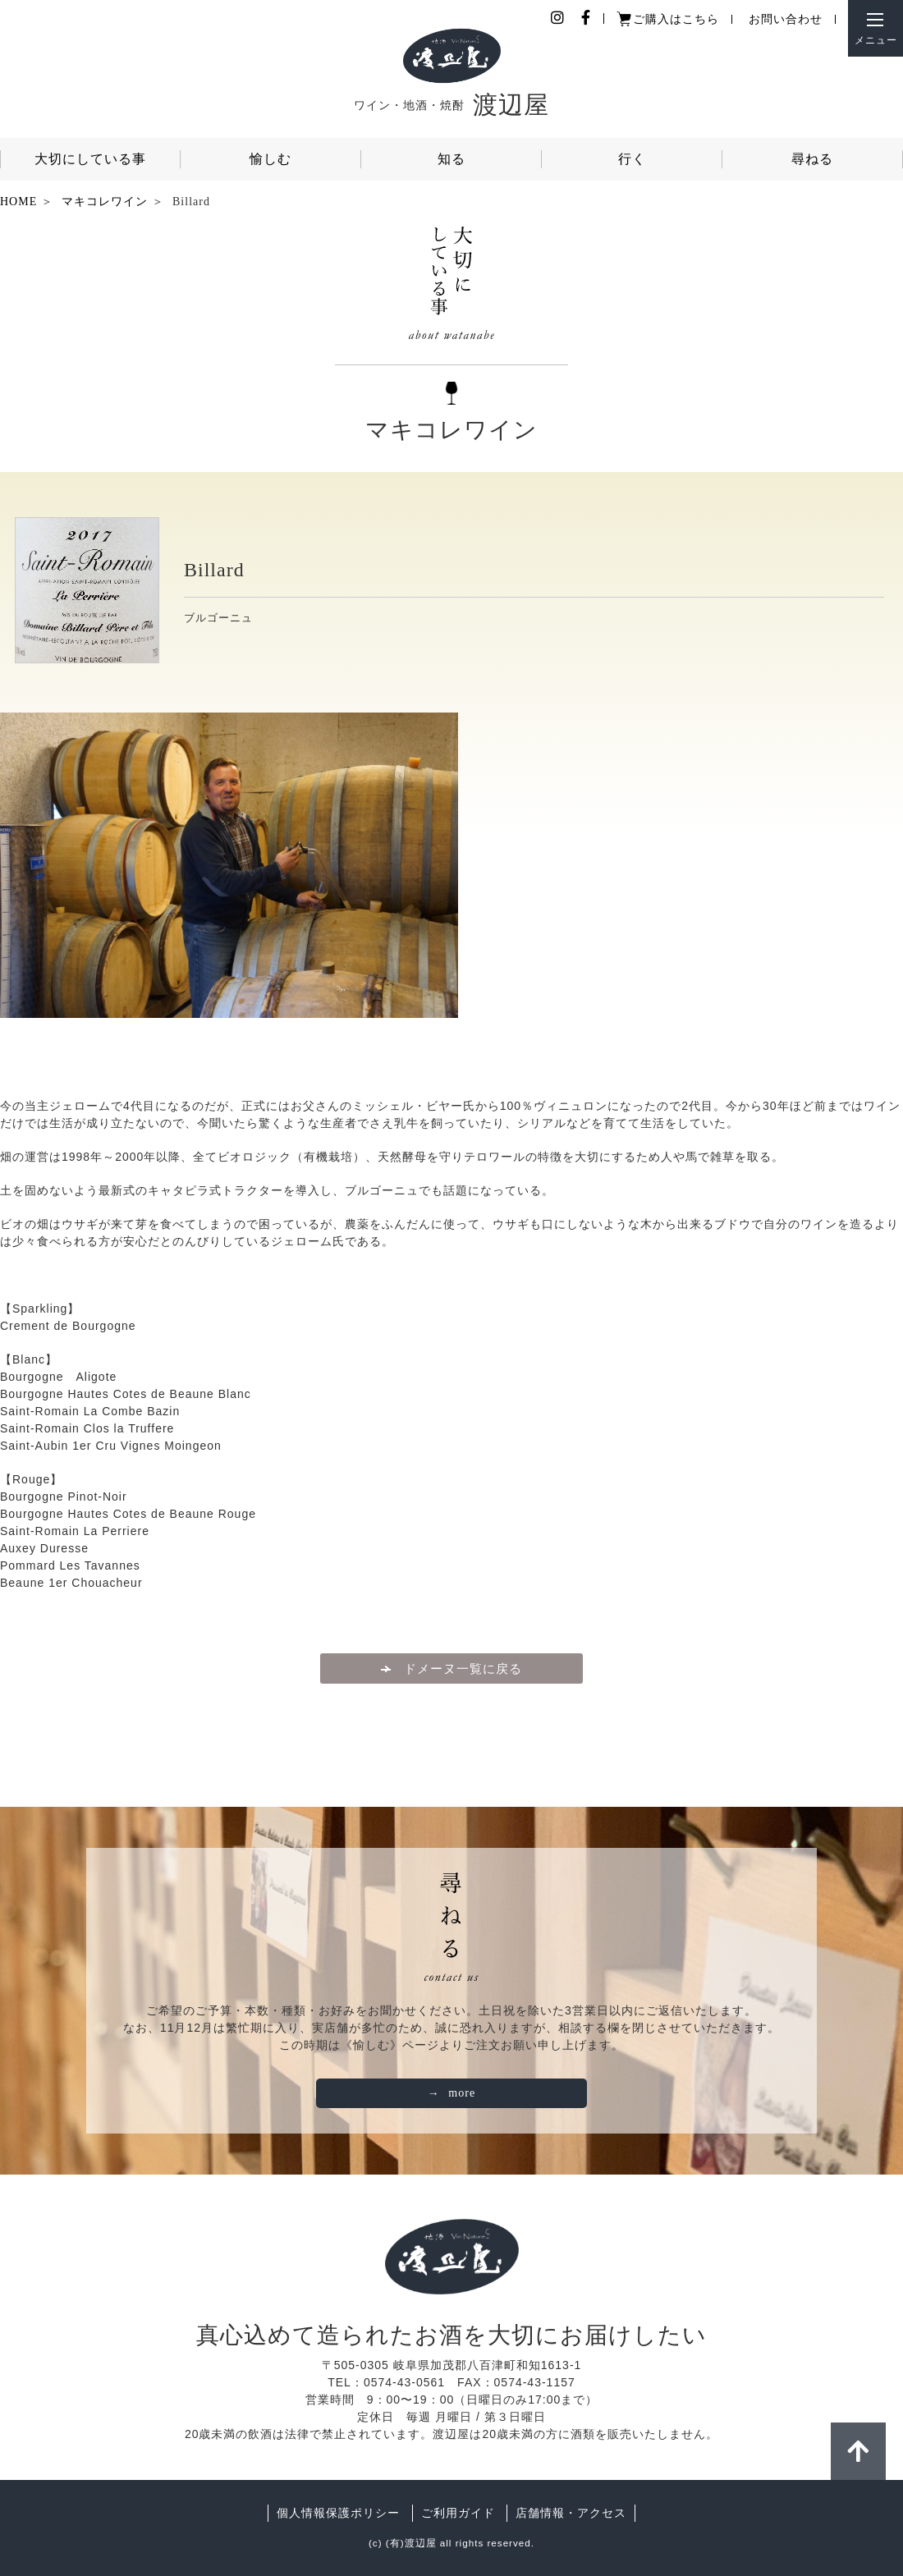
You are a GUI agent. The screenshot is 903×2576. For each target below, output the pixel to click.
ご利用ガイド (458, 2512)
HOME (18, 201)
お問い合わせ (786, 19)
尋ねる (812, 159)
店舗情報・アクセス (571, 2512)
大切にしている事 (90, 159)
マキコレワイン (105, 201)
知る (451, 159)
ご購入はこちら (676, 19)
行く (632, 159)
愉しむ (270, 159)
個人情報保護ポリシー (338, 2512)
